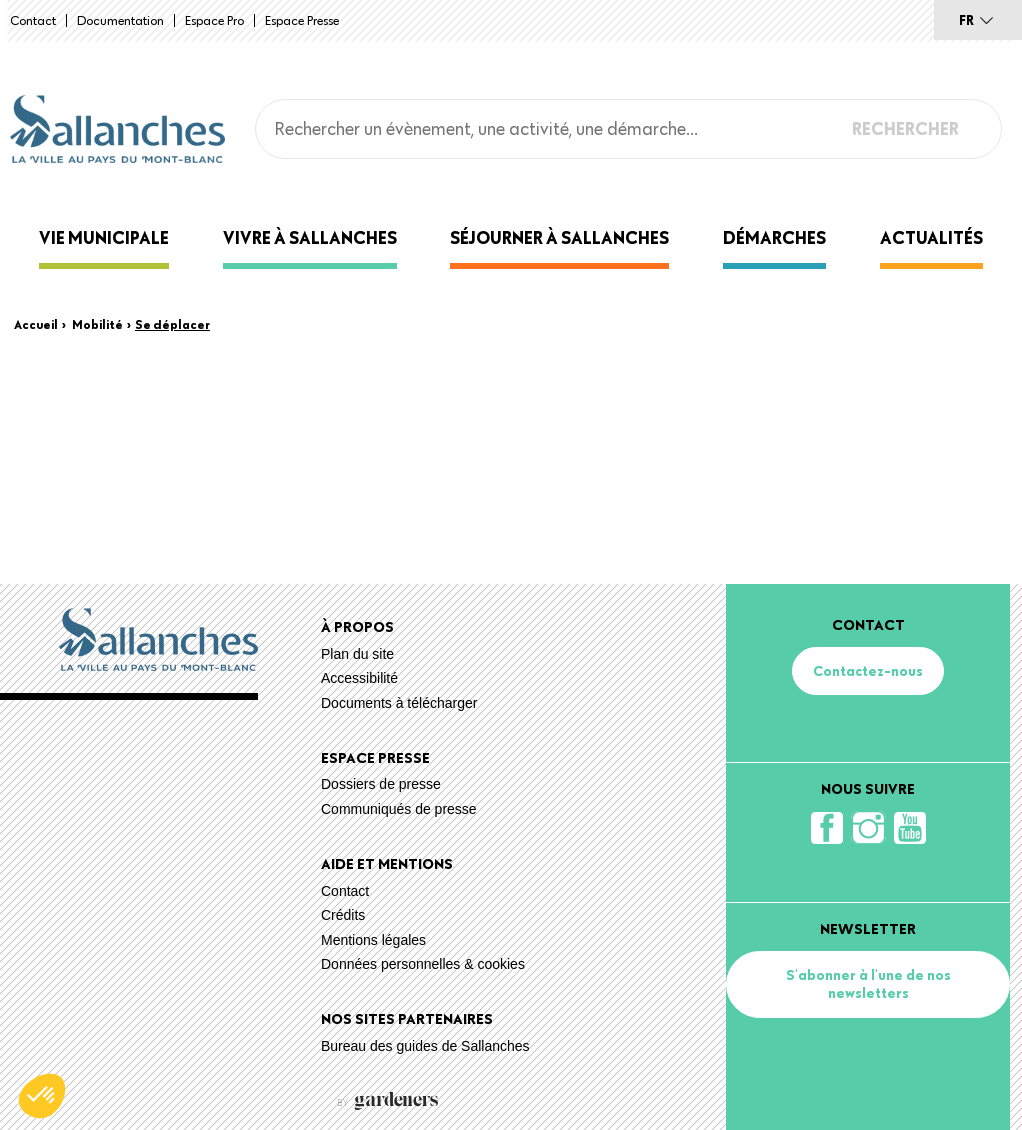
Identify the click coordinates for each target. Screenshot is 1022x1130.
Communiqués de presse (399, 809)
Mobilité (97, 324)
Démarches (774, 237)
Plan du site (357, 654)
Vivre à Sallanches (310, 237)
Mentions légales (373, 940)
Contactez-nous (868, 671)
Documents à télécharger (399, 703)
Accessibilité (359, 678)
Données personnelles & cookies (423, 964)
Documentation (120, 20)
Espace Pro (214, 20)
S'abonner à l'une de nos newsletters (868, 984)
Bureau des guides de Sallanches (425, 1046)
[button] (42, 1096)
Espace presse (302, 20)
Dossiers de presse (381, 784)
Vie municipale (104, 237)
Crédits (343, 915)
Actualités (931, 237)
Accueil (36, 324)
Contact (33, 20)
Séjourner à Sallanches (559, 237)
